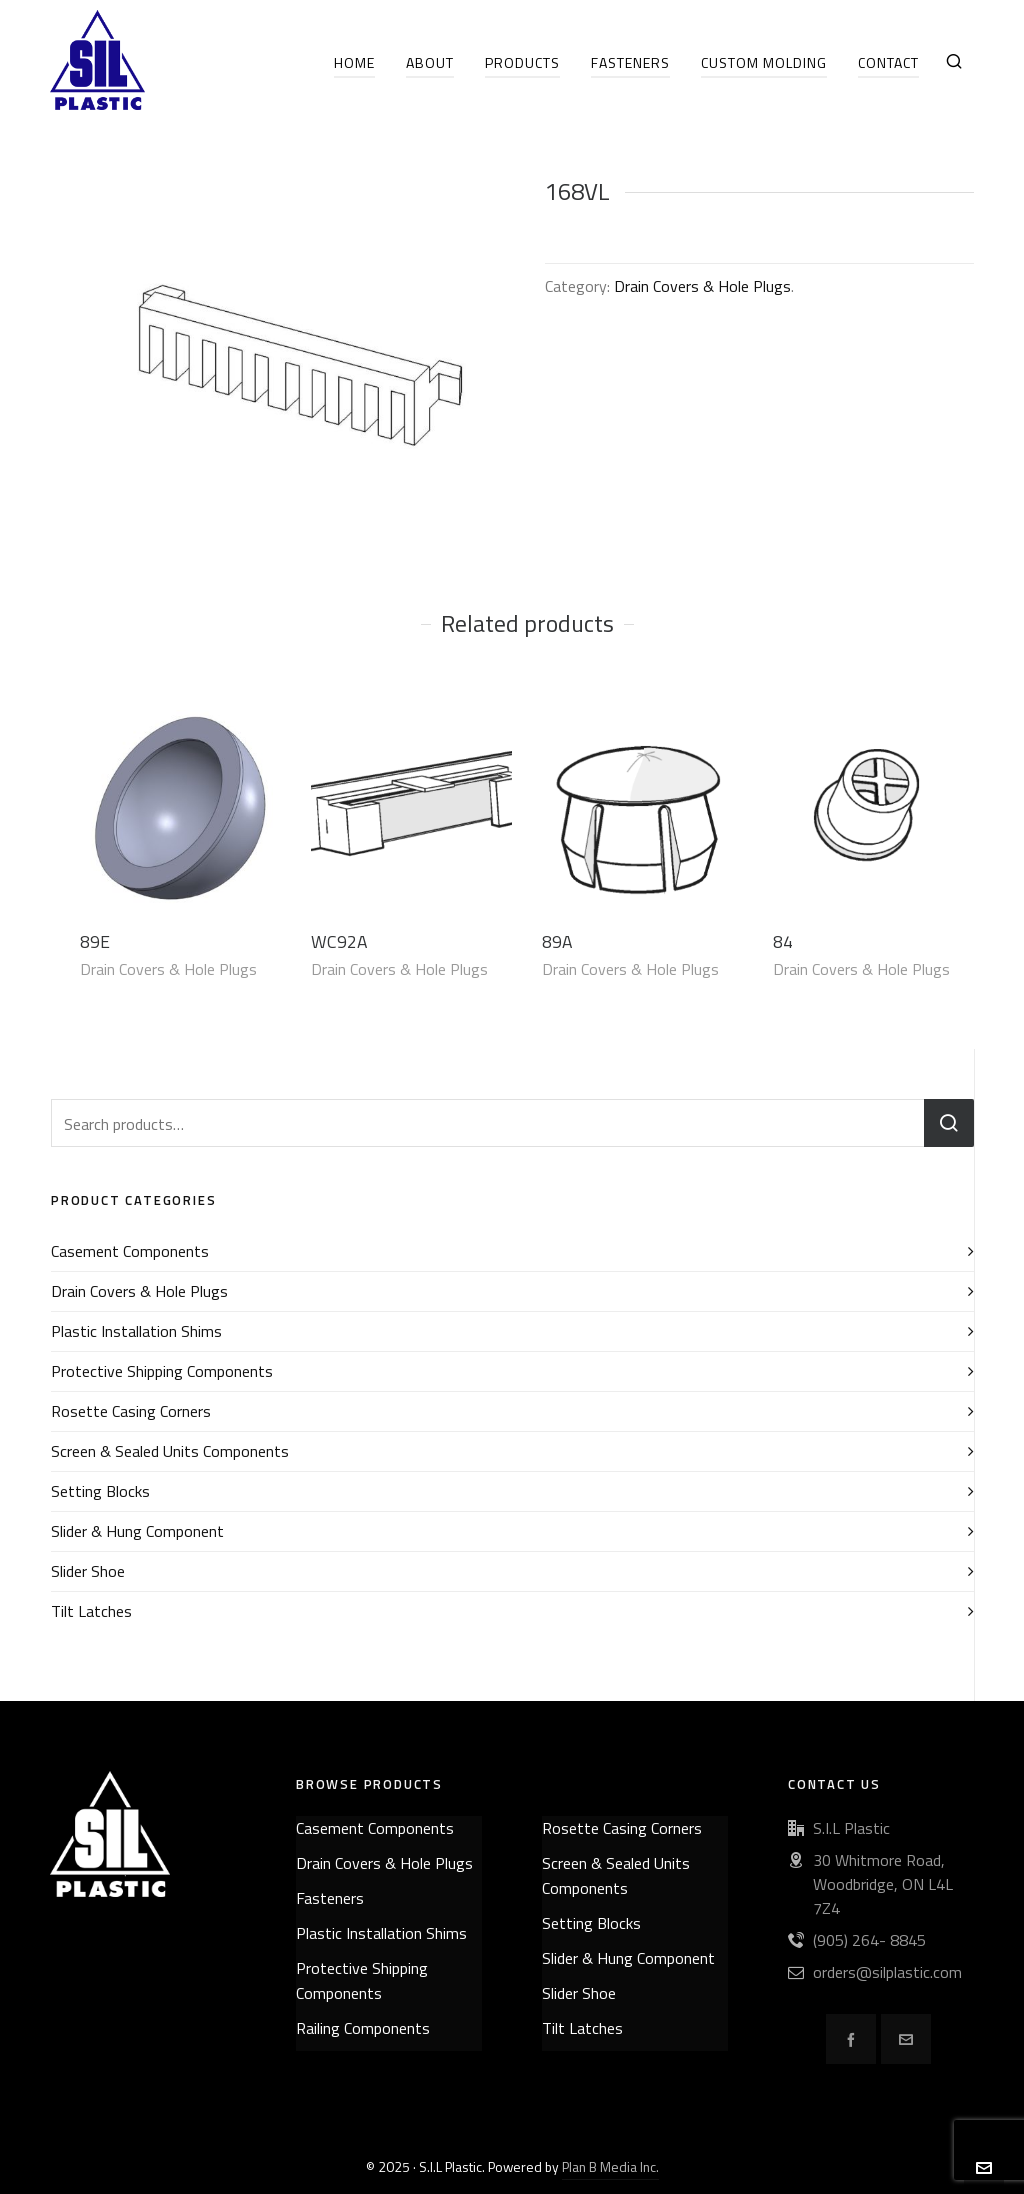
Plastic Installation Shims (136, 1331)
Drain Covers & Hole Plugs (702, 286)
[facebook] (851, 2039)
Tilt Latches (91, 1611)
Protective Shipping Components (162, 1371)
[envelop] (906, 2039)
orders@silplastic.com (887, 1972)
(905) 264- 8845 (869, 1940)
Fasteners (330, 1898)
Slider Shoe (88, 1571)
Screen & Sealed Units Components (170, 1451)
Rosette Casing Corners (131, 1411)
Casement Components (130, 1251)
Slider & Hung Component (137, 1531)
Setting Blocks (100, 1491)
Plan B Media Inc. (610, 2166)
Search (949, 1123)
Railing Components (363, 2028)
